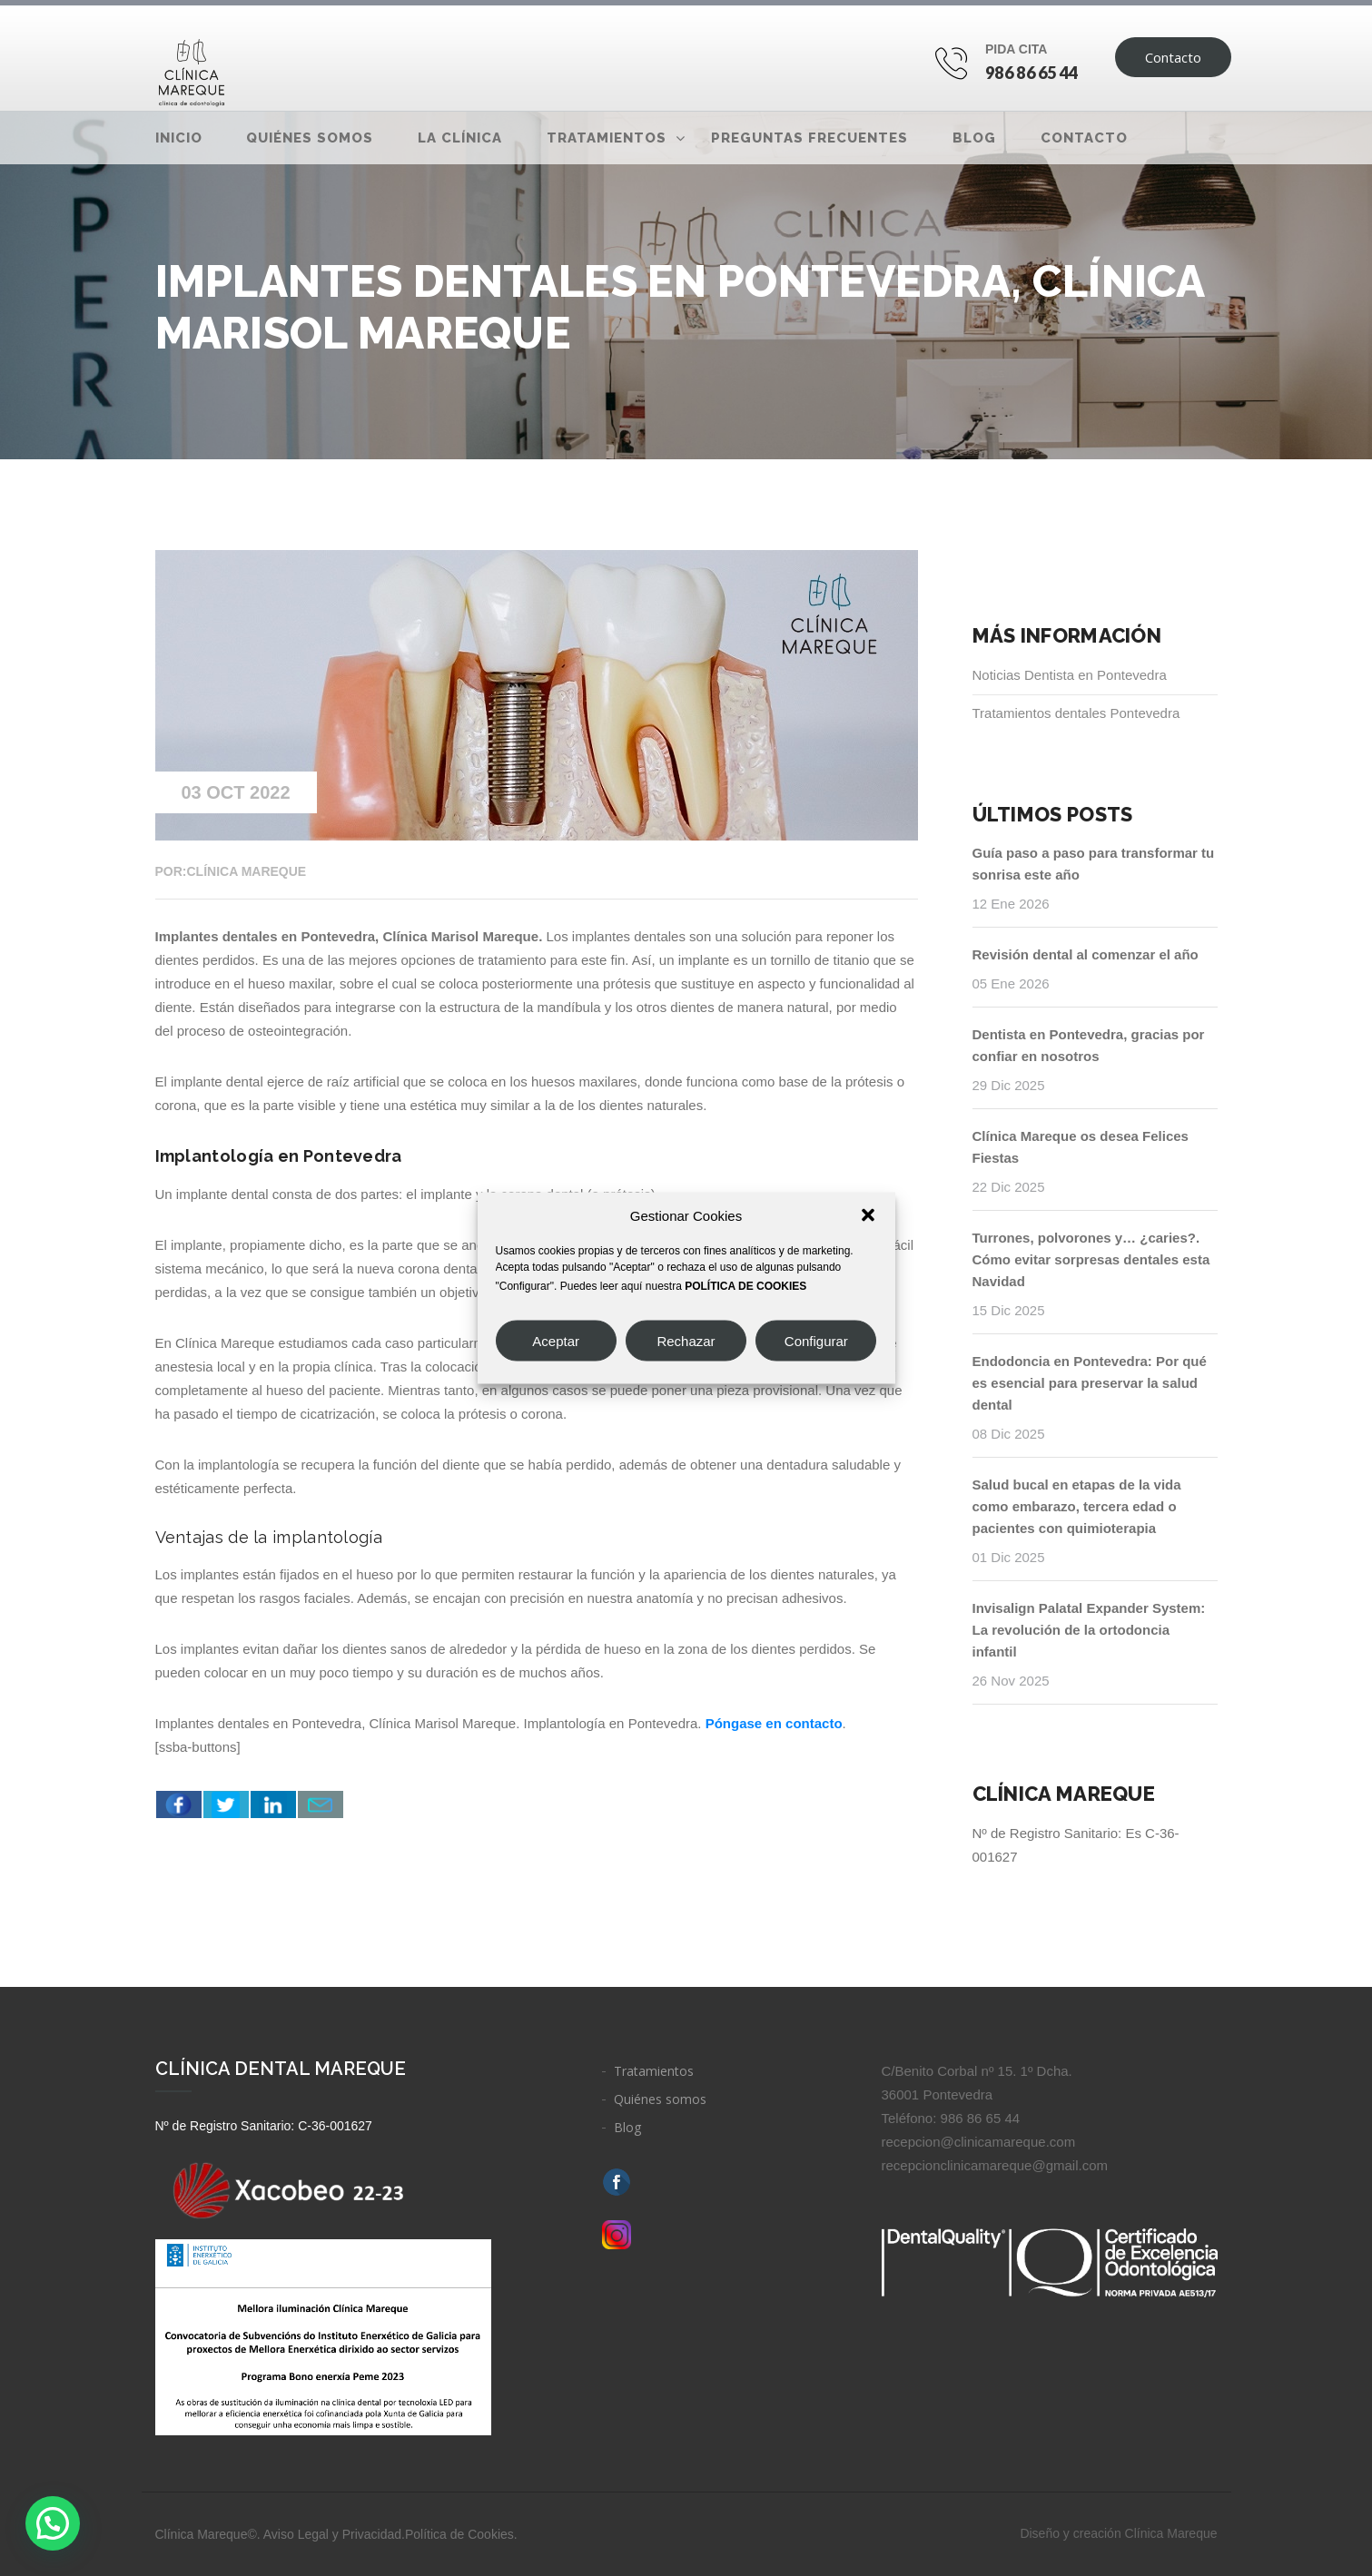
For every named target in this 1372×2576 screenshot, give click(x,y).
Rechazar (685, 1340)
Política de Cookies (459, 2534)
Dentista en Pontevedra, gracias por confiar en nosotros (1088, 1045)
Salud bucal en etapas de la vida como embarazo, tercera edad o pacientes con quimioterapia (1076, 1506)
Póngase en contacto (774, 1723)
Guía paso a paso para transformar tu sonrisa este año (1093, 863)
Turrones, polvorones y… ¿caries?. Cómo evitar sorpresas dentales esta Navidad (1091, 1259)
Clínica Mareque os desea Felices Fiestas (1080, 1146)
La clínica (460, 138)
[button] (868, 1215)
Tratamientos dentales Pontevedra (1076, 713)
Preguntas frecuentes (809, 138)
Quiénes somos (309, 138)
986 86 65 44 (1032, 73)
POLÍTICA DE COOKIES (745, 1286)
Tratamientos (606, 138)
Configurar (816, 1340)
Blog (974, 138)
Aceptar (555, 1340)
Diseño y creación (1118, 2533)
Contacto (1173, 57)
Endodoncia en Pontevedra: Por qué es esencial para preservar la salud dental (1089, 1382)
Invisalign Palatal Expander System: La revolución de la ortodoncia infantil (1089, 1629)
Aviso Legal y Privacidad (332, 2534)
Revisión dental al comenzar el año (1085, 954)
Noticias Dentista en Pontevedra (1069, 675)
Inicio (178, 138)
